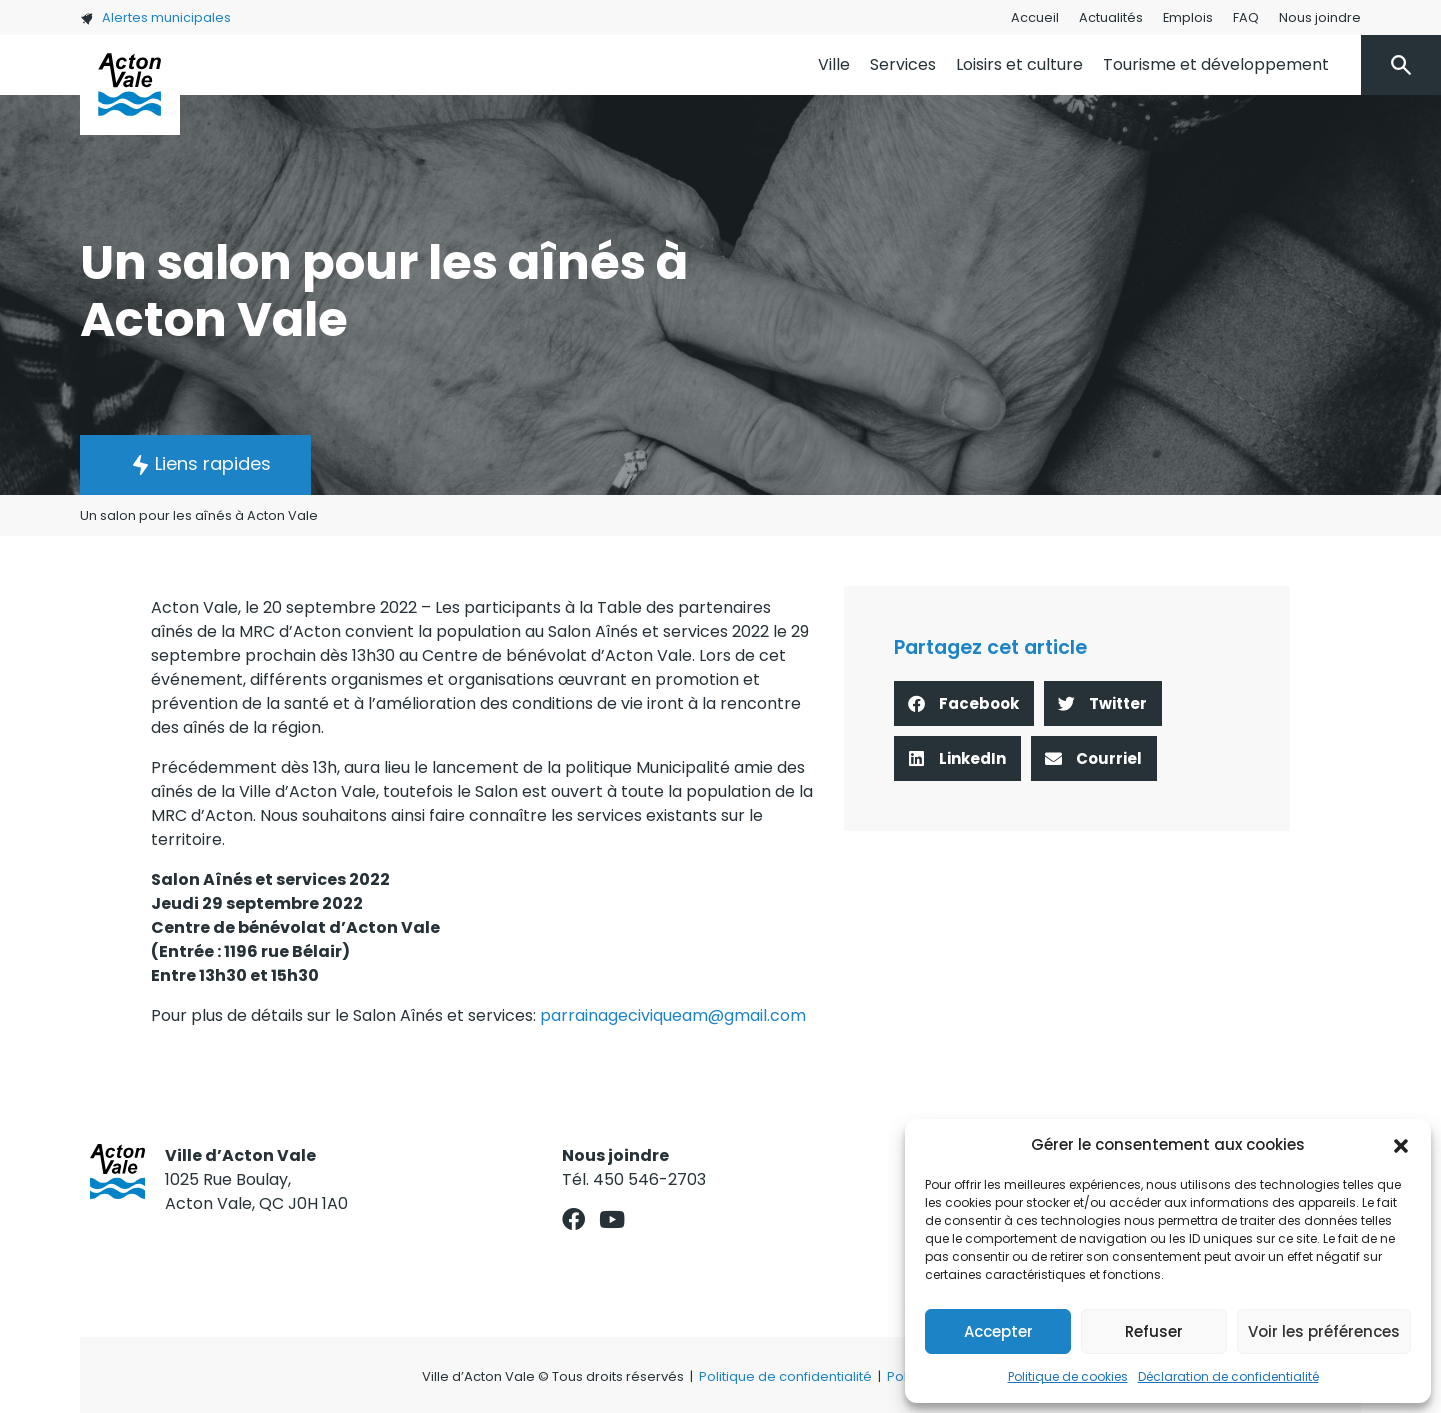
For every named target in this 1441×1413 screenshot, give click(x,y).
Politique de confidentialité (785, 1376)
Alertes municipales (155, 17)
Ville (834, 64)
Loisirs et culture (1019, 64)
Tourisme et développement (1216, 64)
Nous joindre (1320, 17)
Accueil (1035, 17)
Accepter (998, 1331)
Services (903, 64)
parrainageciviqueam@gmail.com (673, 1015)
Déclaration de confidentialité (1228, 1376)
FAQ (1246, 17)
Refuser (1154, 1331)
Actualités (1111, 17)
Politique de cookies (1068, 1376)
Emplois (1188, 17)
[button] (1401, 1145)
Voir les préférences (1324, 1331)
